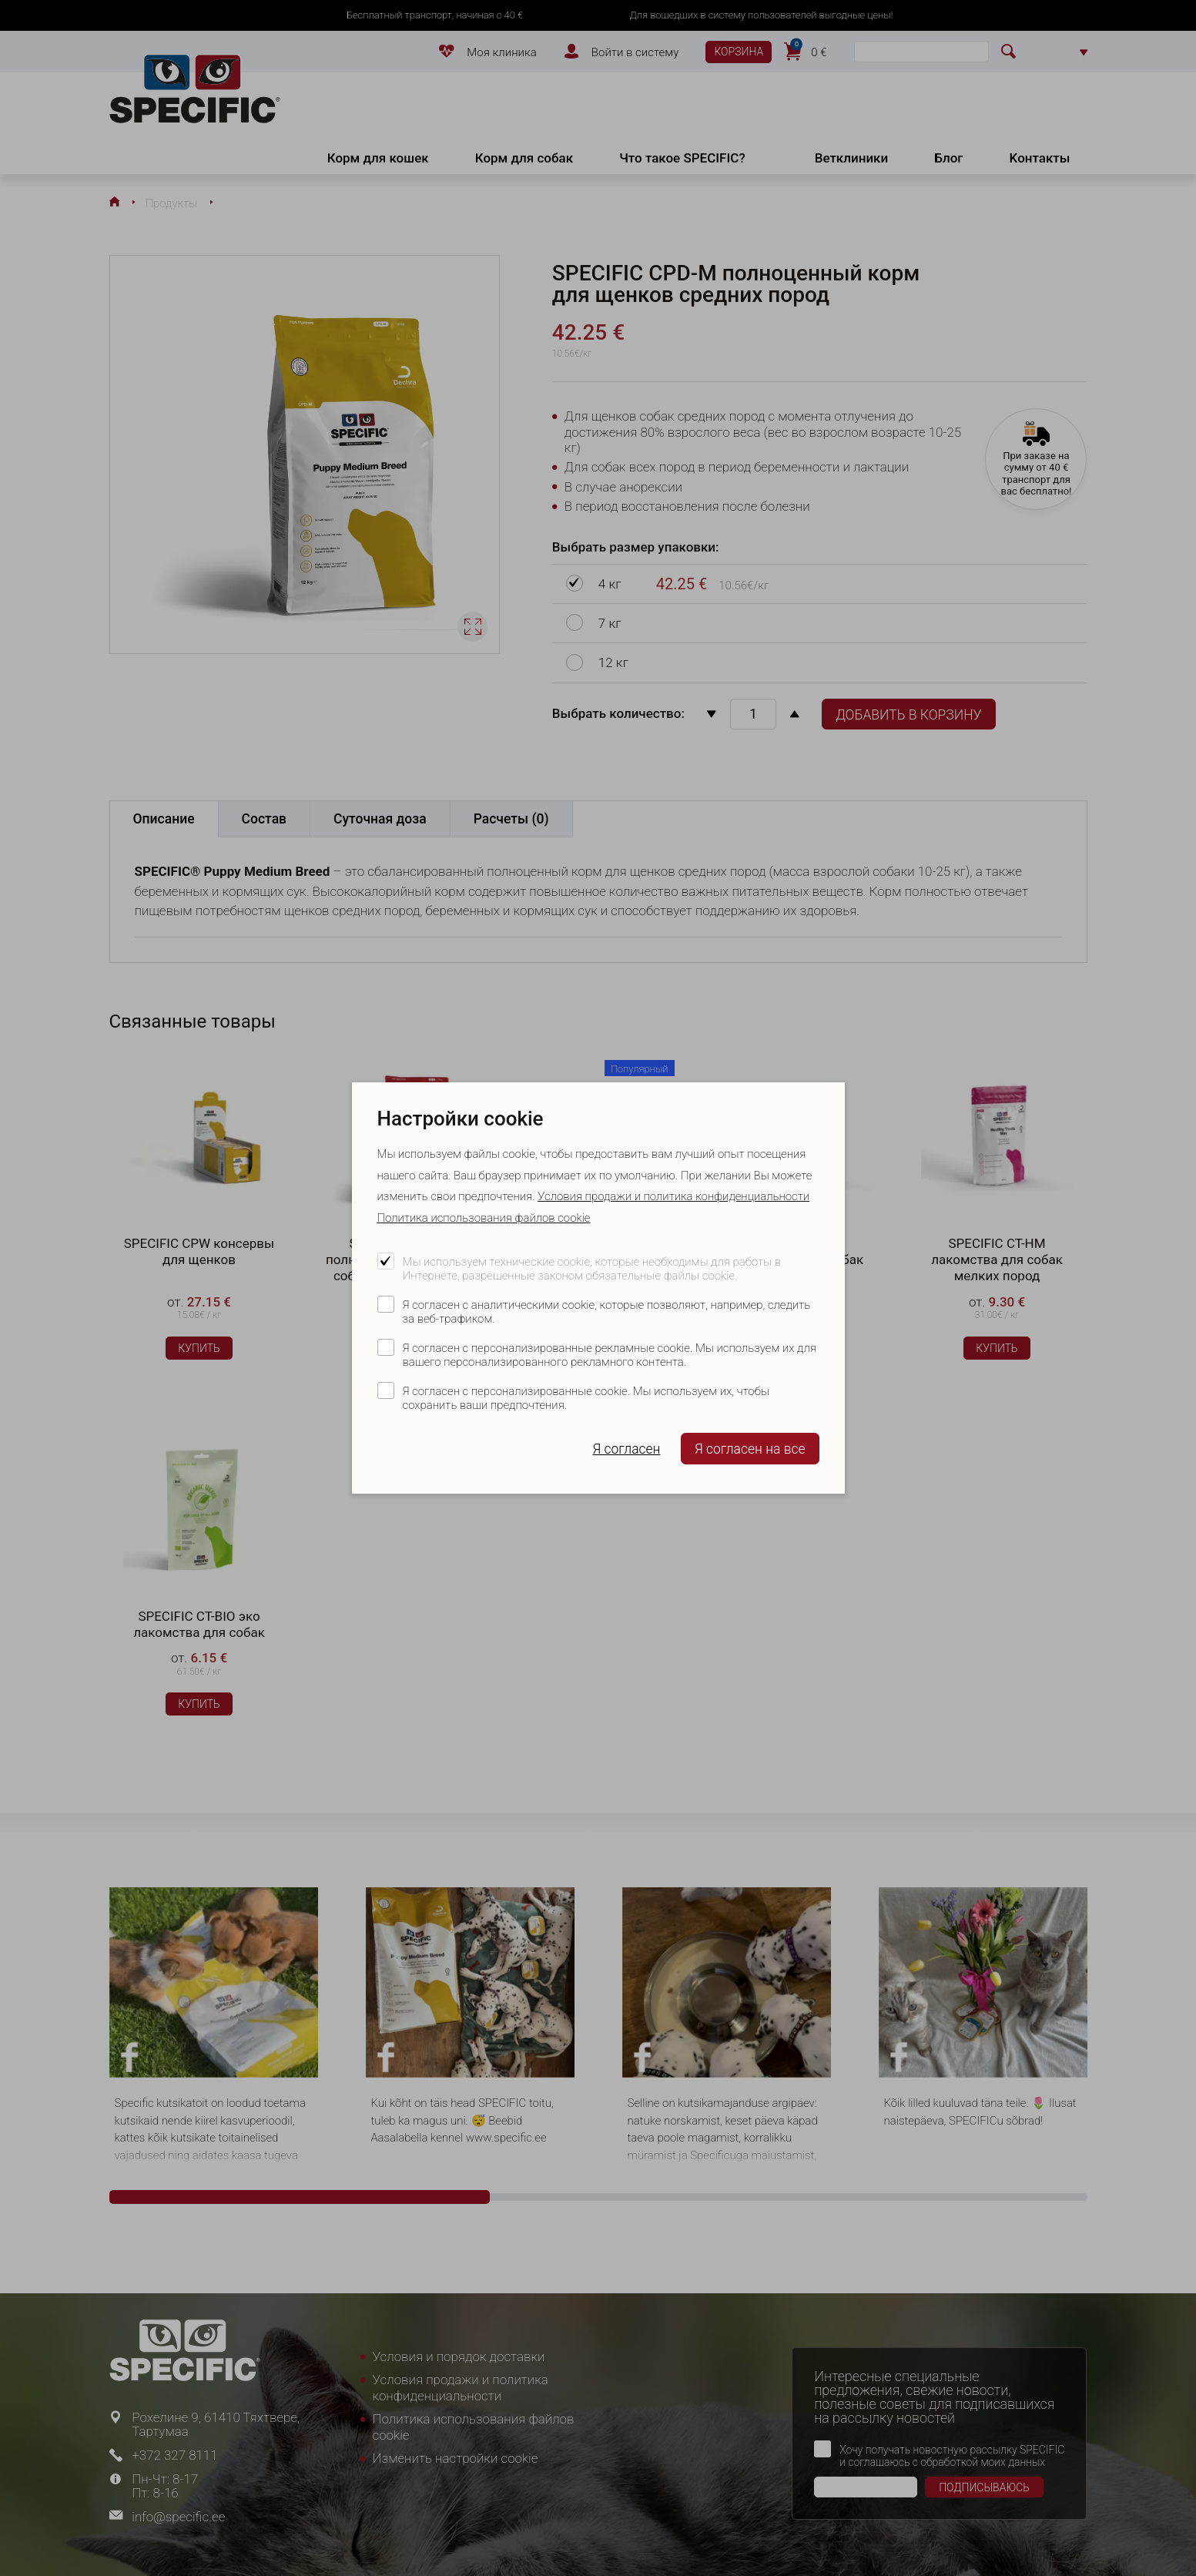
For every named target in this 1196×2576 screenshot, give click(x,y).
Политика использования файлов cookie (484, 1218)
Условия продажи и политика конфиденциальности (673, 1196)
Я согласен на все (750, 1449)
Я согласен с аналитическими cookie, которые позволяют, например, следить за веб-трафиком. (607, 1312)
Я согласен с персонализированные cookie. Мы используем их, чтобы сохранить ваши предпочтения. (586, 1398)
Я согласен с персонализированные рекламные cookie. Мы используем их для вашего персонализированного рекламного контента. (609, 1355)
